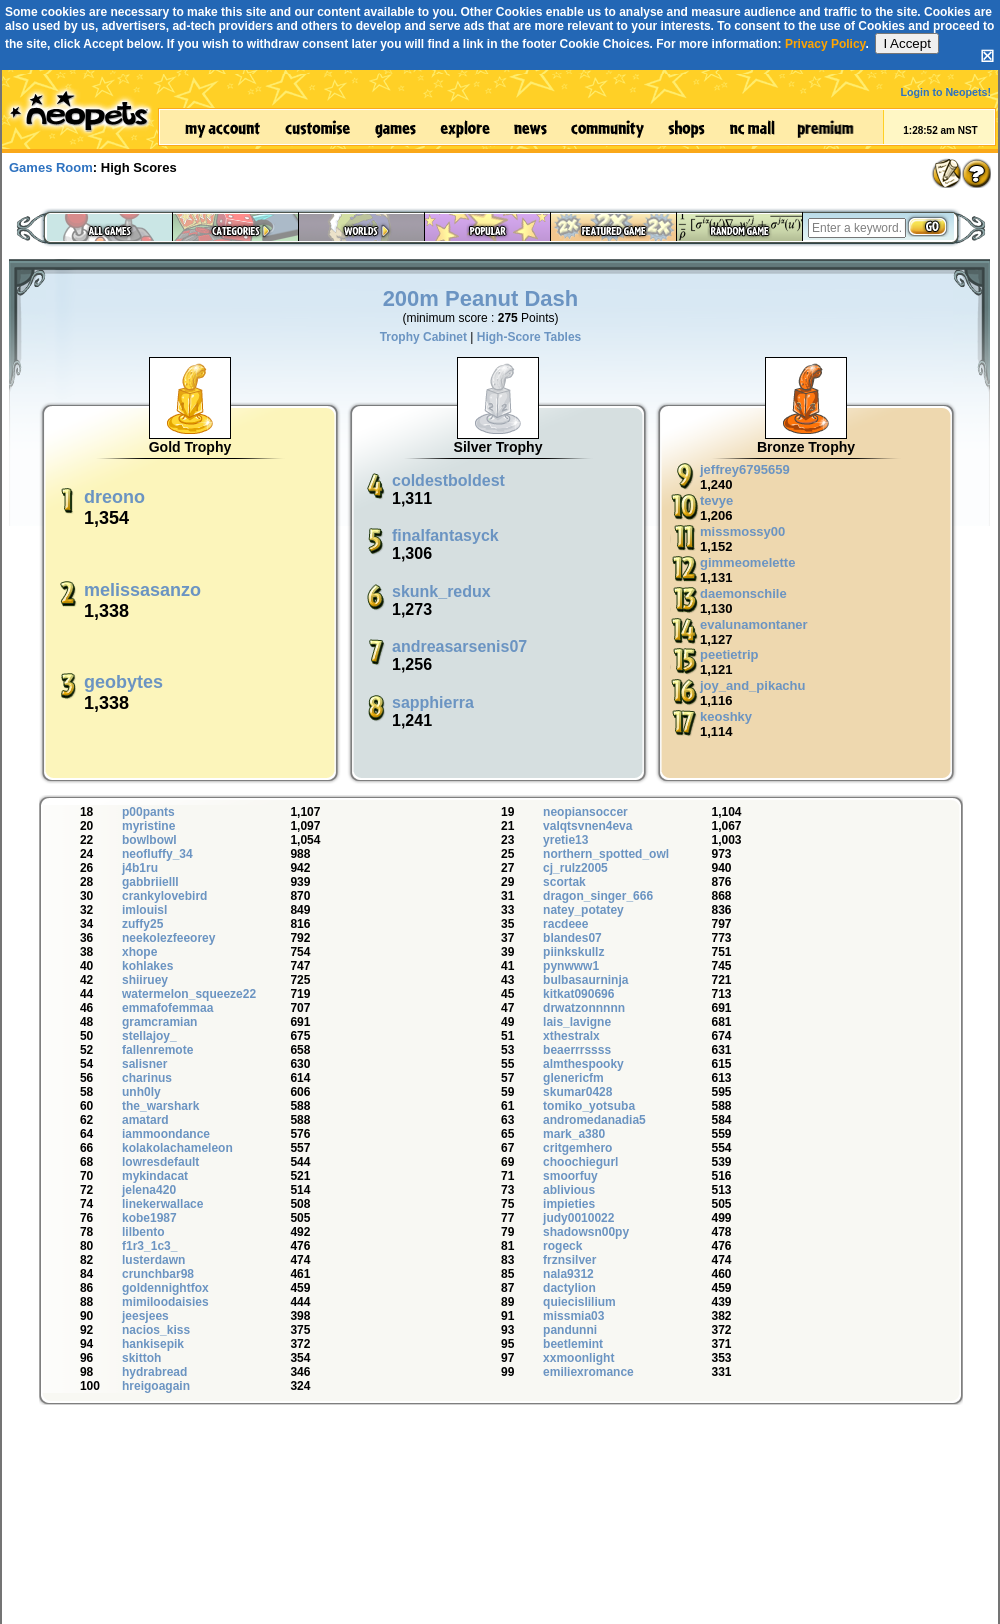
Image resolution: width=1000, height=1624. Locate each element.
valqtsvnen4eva (587, 826)
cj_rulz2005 (575, 868)
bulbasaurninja (585, 980)
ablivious (569, 1190)
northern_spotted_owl (606, 854)
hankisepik (153, 1344)
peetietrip (729, 654)
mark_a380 (574, 1134)
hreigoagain (156, 1386)
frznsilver (569, 1260)
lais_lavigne (577, 1022)
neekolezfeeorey (168, 938)
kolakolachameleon (177, 1148)
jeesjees (145, 1316)
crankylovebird (164, 896)
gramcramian (159, 1022)
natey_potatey (583, 910)
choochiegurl (580, 1162)
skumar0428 (577, 1092)
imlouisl (144, 910)
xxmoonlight (578, 1358)
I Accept (906, 43)
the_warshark (160, 1106)
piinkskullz (573, 952)
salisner (144, 1064)
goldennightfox (165, 1288)
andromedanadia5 (594, 1120)
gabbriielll (150, 882)
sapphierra (433, 702)
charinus (147, 1078)
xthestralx (571, 1036)
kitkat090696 (578, 994)
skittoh (141, 1358)
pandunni (570, 1330)
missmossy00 (742, 531)
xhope (139, 952)
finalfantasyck (445, 535)
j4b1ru (140, 868)
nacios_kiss (156, 1330)
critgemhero (577, 1148)
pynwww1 (571, 966)
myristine (148, 826)
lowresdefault (160, 1162)
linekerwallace (162, 1204)
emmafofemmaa (167, 1008)
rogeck (562, 1246)
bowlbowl (149, 840)
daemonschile (743, 593)
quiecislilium (579, 1302)
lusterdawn (153, 1260)
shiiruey (145, 980)
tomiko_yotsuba (589, 1106)
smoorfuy (570, 1176)
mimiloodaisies (165, 1302)
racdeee (565, 924)
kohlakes (147, 966)
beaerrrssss (577, 1050)
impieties (569, 1204)
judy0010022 (578, 1218)
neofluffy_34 (157, 854)
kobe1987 (149, 1218)
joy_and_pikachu (752, 685)
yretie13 (565, 840)
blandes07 (572, 938)
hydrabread (154, 1372)
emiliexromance (588, 1372)
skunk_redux (441, 591)
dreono (114, 497)
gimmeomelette (747, 562)
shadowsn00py (586, 1232)
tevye (716, 500)
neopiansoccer (585, 812)
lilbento (143, 1232)
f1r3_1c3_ (149, 1246)
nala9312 (568, 1274)
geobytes (123, 682)
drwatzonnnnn (584, 1008)
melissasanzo (142, 590)
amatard (145, 1120)
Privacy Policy (825, 44)
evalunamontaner (754, 624)
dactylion (569, 1288)
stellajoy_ (149, 1036)
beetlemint (573, 1344)
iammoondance (166, 1134)
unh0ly (141, 1092)
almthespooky (583, 1064)
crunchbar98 (158, 1274)
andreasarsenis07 (459, 646)
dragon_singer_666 (598, 896)
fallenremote (157, 1050)
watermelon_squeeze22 (189, 994)
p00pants (148, 812)
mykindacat (155, 1176)
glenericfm (573, 1078)
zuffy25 (142, 924)
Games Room (51, 167)
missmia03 (573, 1316)
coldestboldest (448, 480)
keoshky (726, 716)
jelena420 (149, 1190)
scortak (564, 882)
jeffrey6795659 (745, 469)
